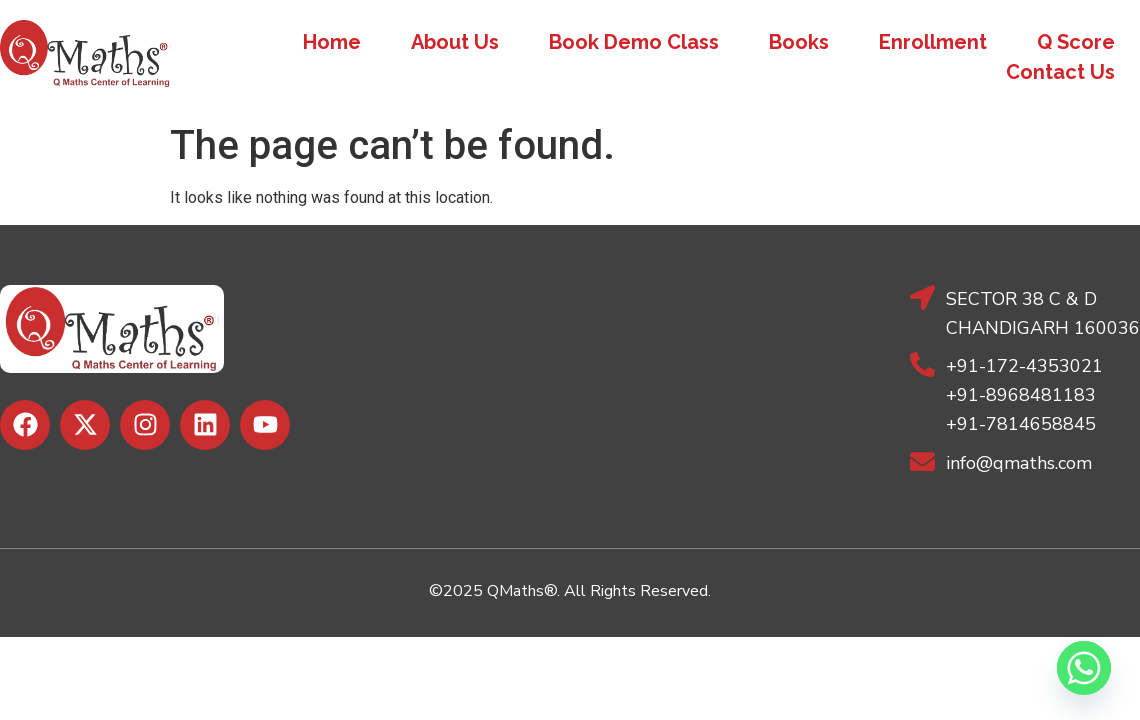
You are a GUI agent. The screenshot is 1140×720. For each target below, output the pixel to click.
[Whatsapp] (1084, 668)
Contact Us (1060, 72)
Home (332, 42)
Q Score (1076, 42)
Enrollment (933, 42)
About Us (455, 42)
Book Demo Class (634, 42)
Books (799, 42)
